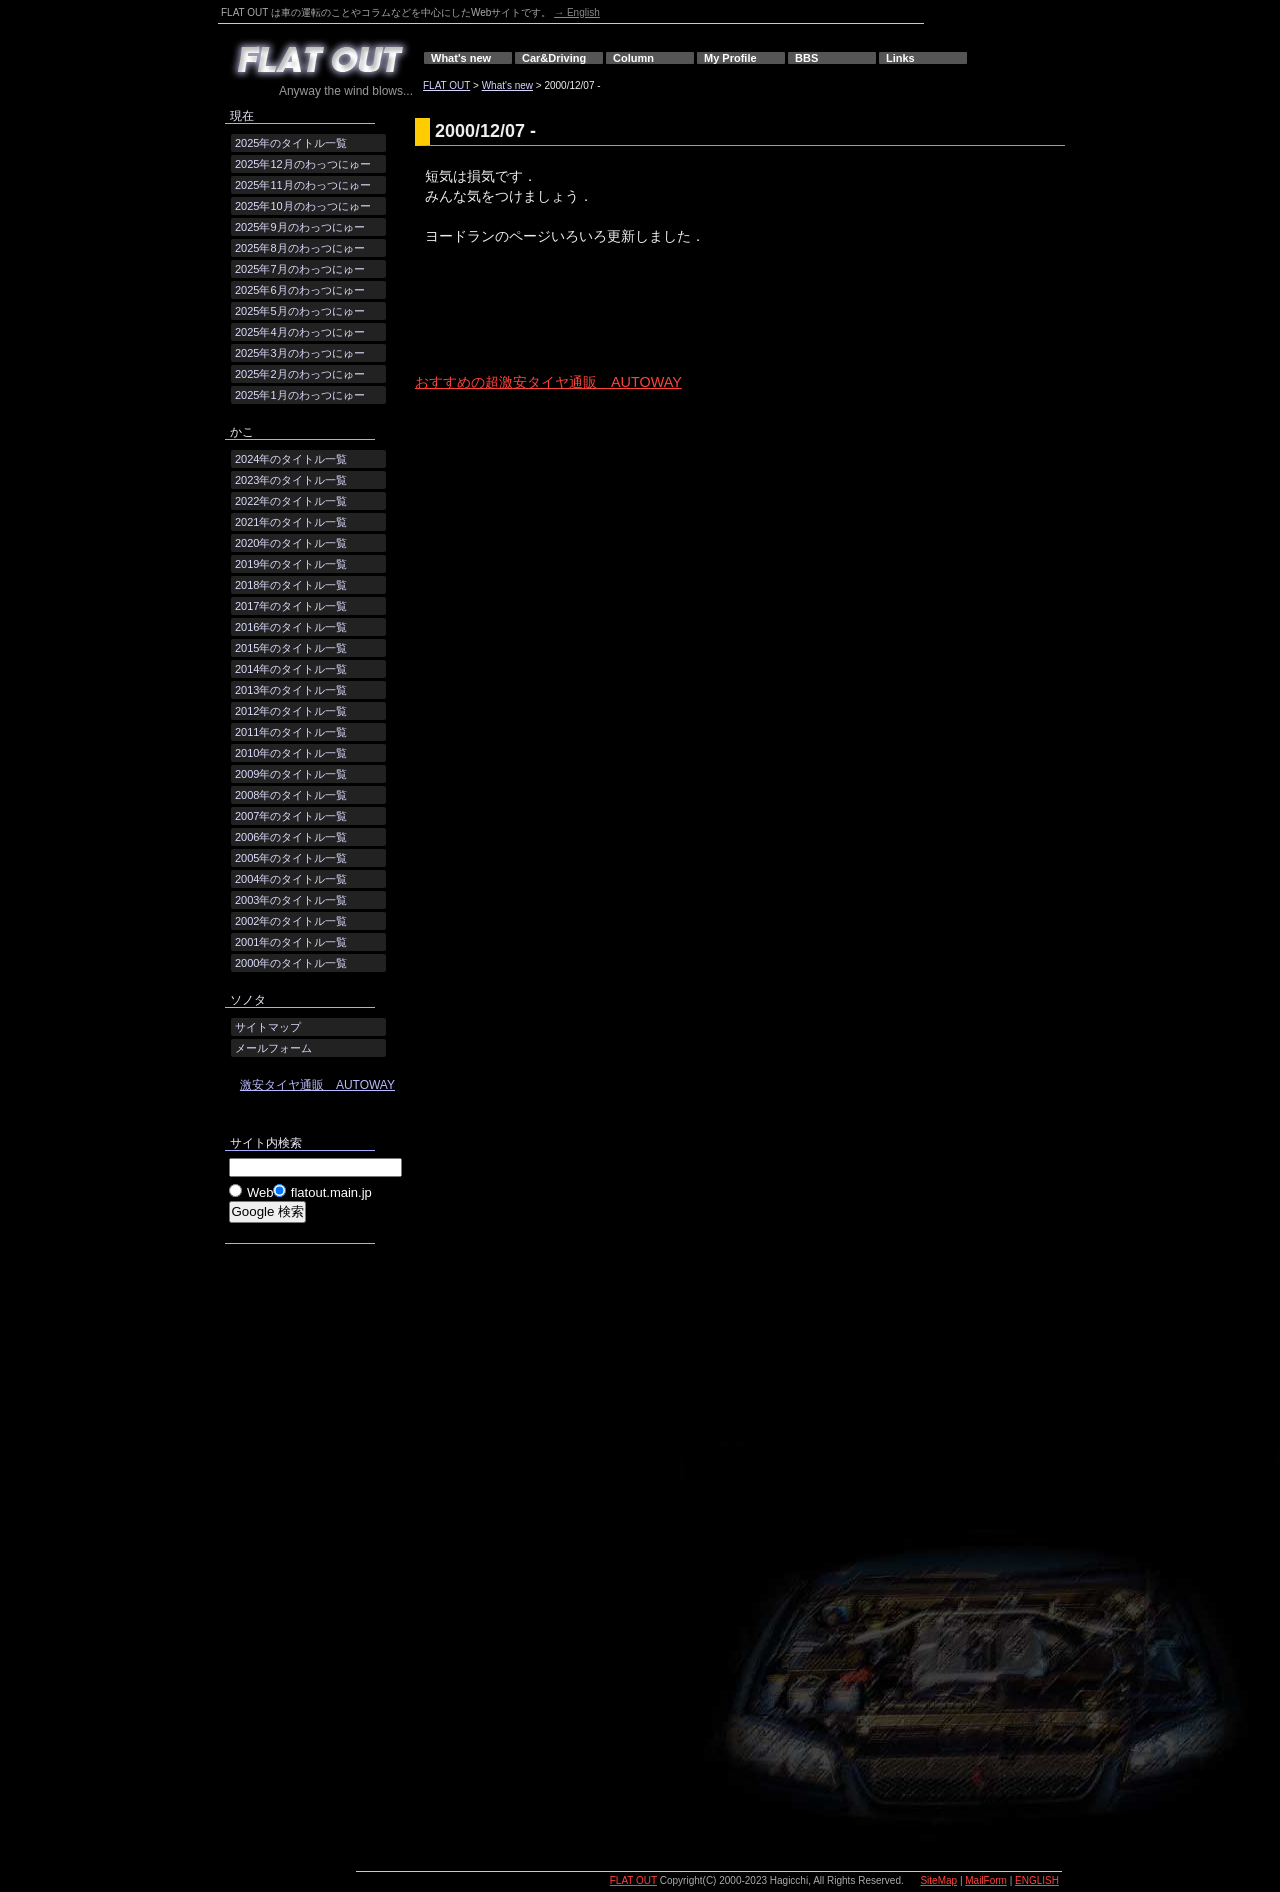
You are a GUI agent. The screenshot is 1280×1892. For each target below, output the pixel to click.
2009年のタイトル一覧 (291, 774)
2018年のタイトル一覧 (291, 585)
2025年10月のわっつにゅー (303, 206)
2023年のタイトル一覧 (291, 480)
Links (900, 58)
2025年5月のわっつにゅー (300, 311)
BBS (806, 58)
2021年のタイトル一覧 (291, 522)
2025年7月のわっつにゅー (300, 269)
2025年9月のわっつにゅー (300, 227)
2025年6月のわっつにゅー (300, 290)
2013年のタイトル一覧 (291, 690)
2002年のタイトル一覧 (291, 921)
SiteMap (938, 1880)
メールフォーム (273, 1048)
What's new (461, 58)
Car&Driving (554, 58)
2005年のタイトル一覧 (291, 858)
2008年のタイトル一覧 (291, 795)
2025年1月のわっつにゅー (300, 395)
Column (633, 58)
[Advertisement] (649, 327)
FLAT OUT (446, 85)
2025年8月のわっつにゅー (300, 248)
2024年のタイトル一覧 (291, 459)
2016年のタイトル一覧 (291, 627)
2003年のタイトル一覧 (291, 900)
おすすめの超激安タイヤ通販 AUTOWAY (548, 382)
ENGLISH (1037, 1880)
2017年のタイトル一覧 (291, 606)
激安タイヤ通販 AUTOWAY (317, 1085)
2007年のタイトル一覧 (291, 816)
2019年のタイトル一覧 (291, 564)
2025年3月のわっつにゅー (300, 353)
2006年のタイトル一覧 (291, 837)
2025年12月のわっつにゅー (303, 164)
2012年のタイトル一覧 (291, 711)
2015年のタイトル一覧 (291, 648)
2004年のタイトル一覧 (291, 879)
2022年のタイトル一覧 (291, 501)
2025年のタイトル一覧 (291, 143)
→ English (577, 12)
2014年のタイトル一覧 (291, 669)
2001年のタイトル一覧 (291, 942)
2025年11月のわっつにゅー (303, 185)
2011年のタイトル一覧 (291, 732)
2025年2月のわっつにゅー (300, 374)
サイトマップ (268, 1027)
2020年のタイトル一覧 (291, 543)
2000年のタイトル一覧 (291, 963)
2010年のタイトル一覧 (291, 753)
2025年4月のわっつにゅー (300, 332)
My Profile (730, 58)
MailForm (986, 1880)
